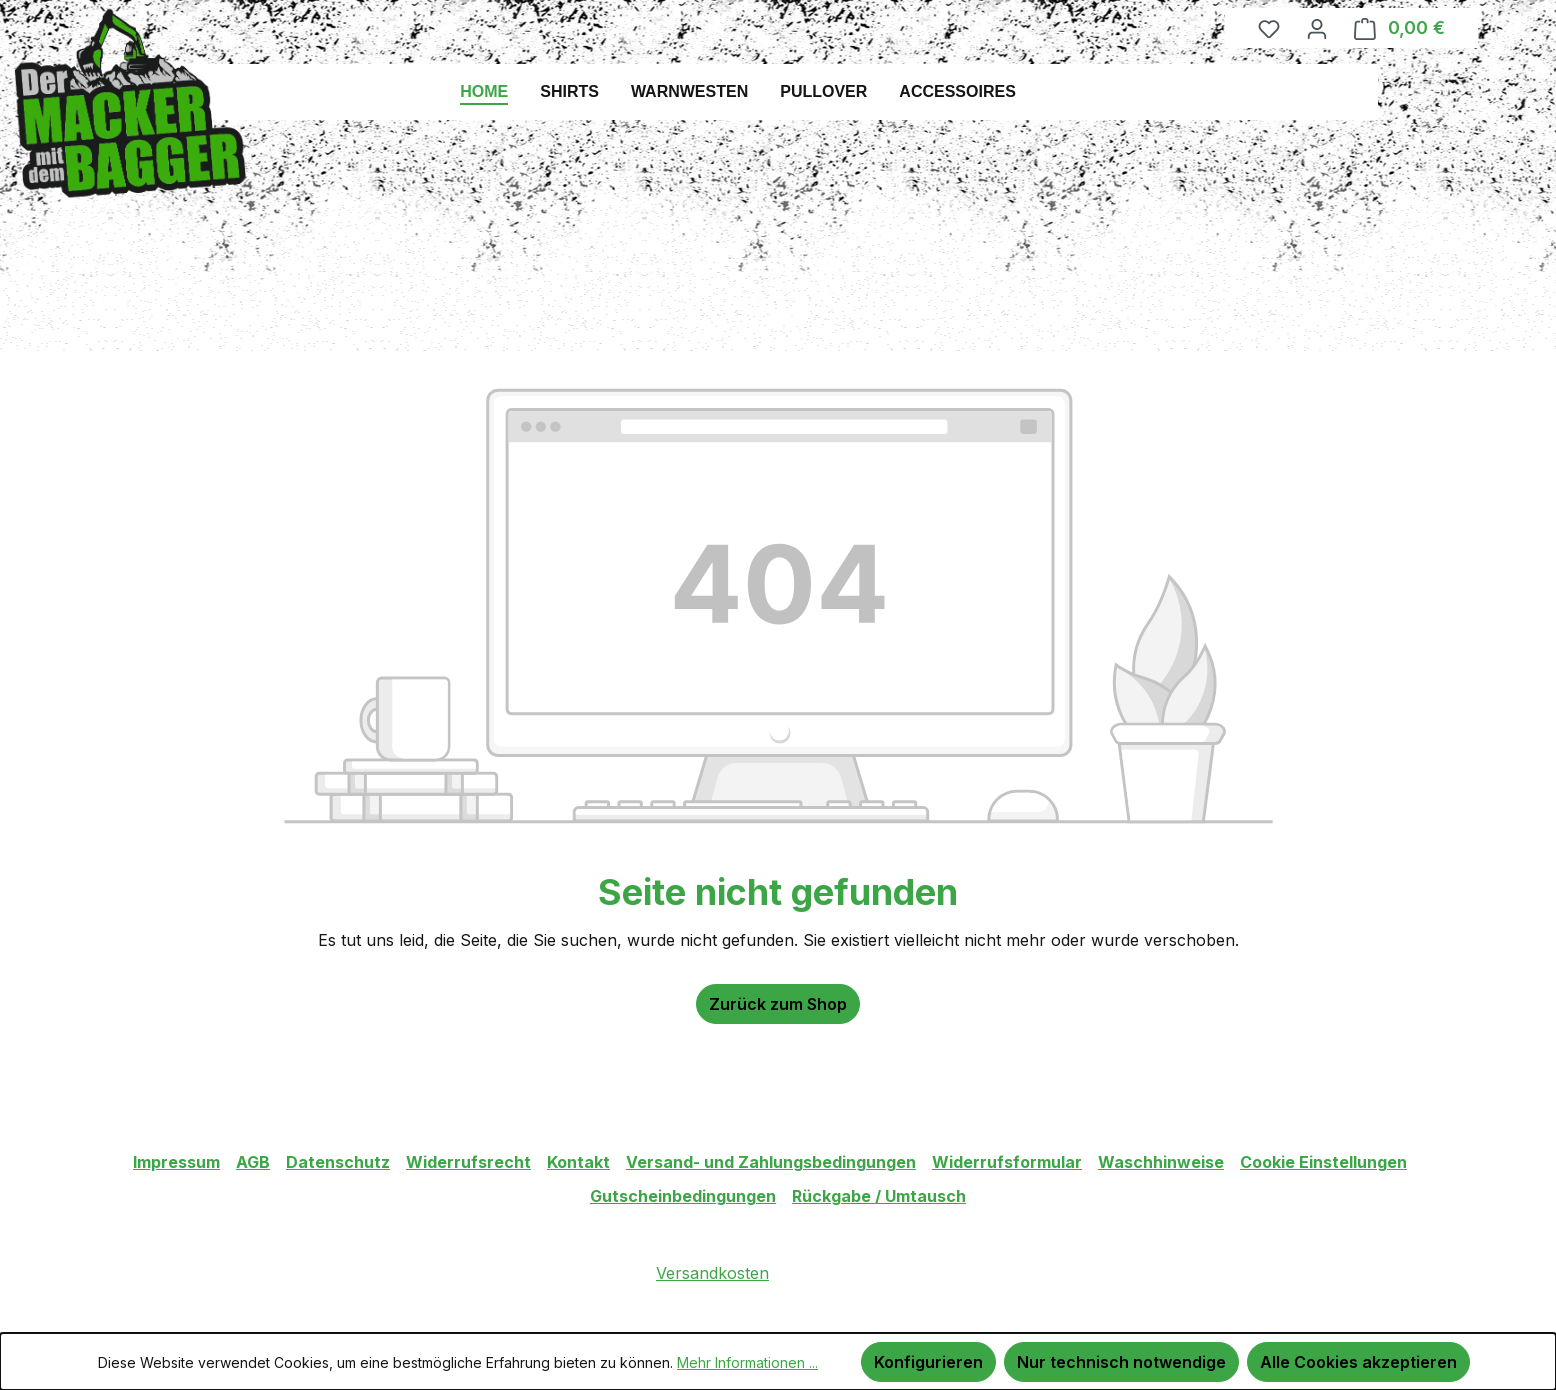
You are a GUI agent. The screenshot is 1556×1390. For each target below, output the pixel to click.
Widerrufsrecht (468, 1162)
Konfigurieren (928, 1362)
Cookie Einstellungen (1323, 1162)
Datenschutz (338, 1162)
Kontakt (578, 1162)
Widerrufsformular (1007, 1162)
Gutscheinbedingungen (683, 1196)
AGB (253, 1162)
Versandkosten (712, 1273)
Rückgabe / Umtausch (879, 1196)
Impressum (176, 1162)
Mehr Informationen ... (747, 1362)
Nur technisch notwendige (1121, 1362)
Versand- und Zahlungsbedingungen (771, 1162)
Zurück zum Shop (778, 1004)
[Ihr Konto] (1317, 28)
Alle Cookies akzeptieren (1358, 1362)
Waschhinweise (1161, 1162)
